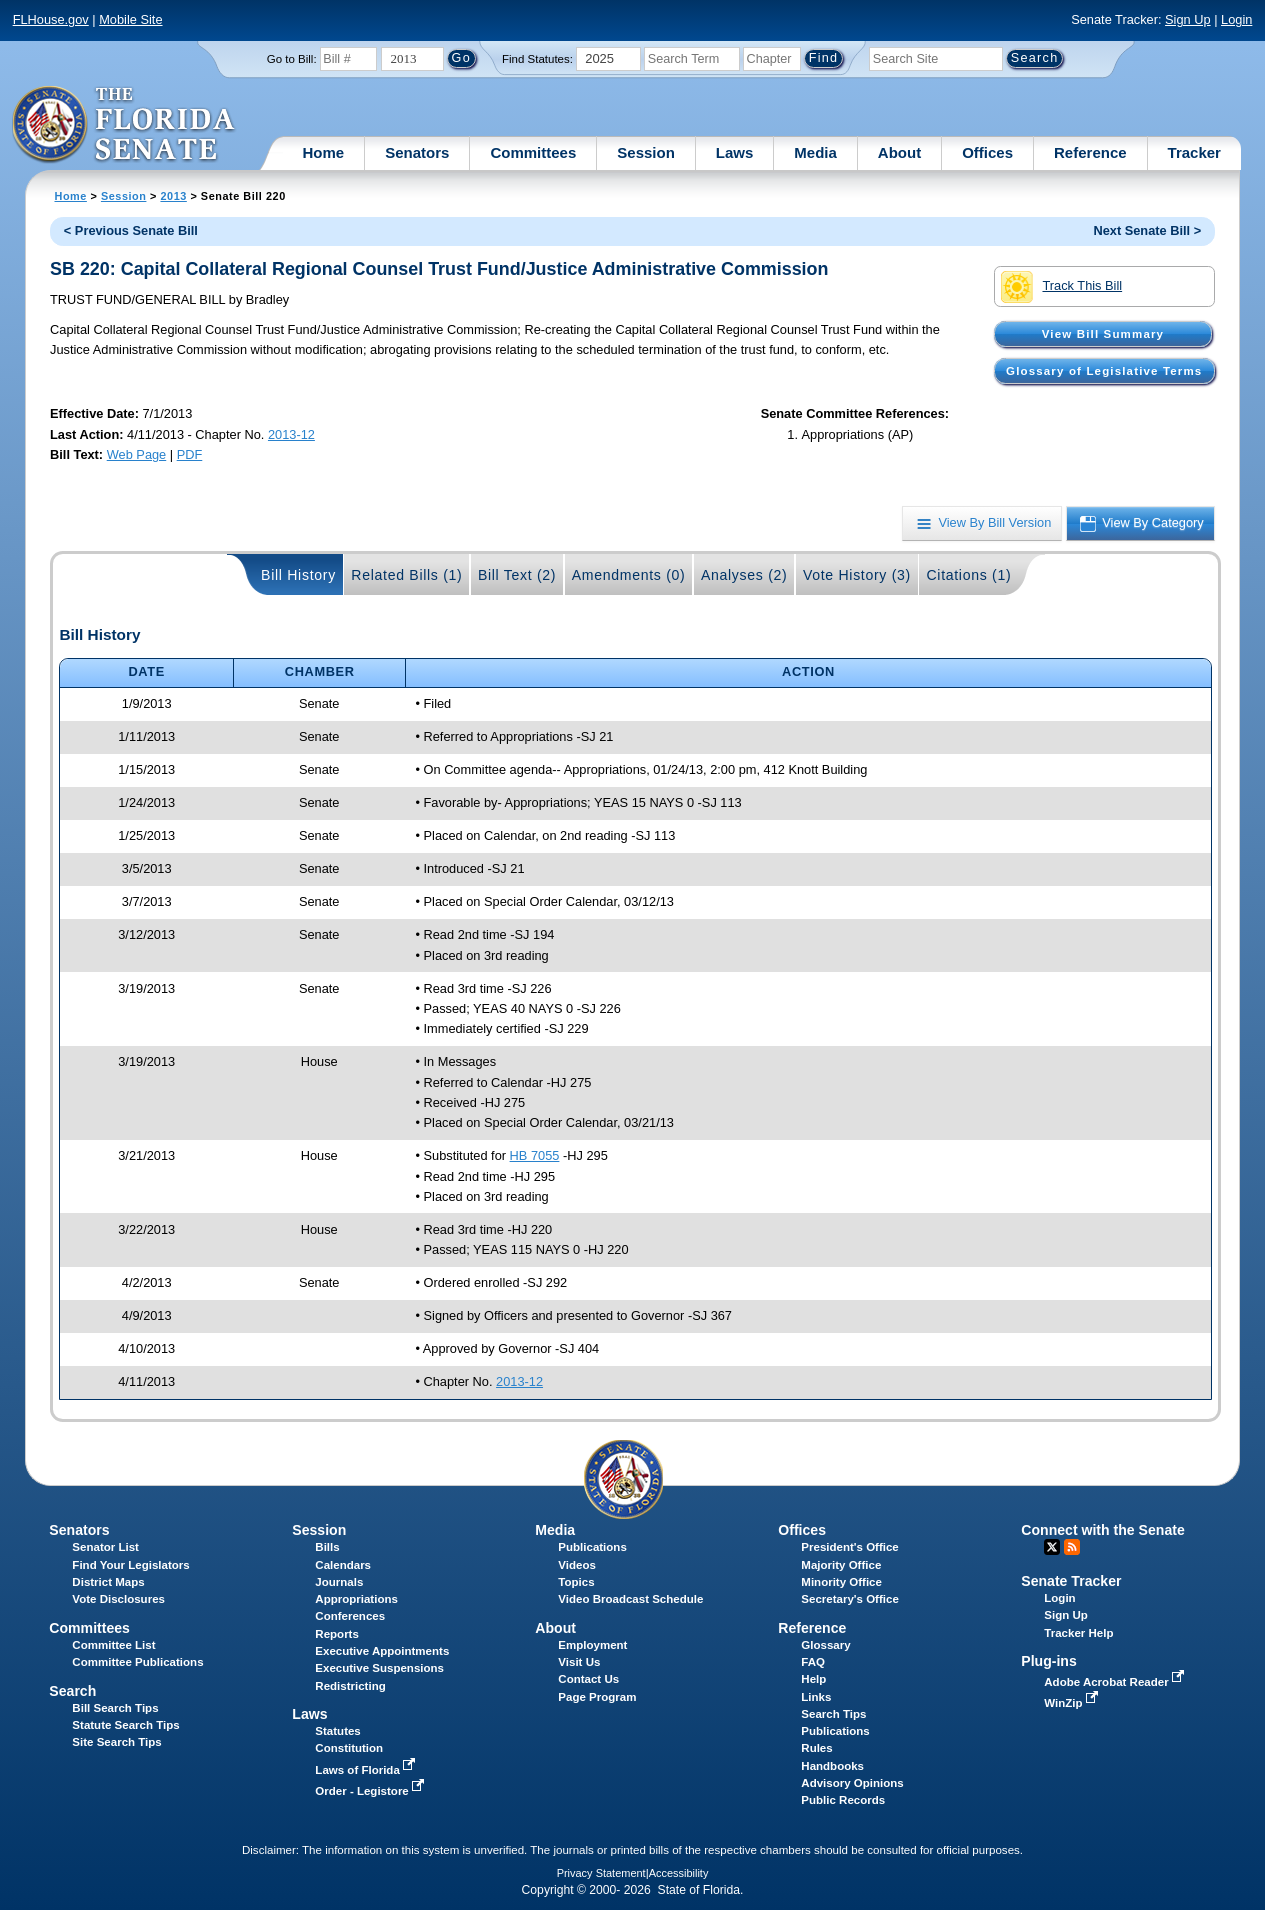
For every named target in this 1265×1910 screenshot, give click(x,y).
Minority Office (841, 1582)
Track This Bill (1061, 287)
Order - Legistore (371, 1791)
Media (815, 152)
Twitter (1052, 1547)
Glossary (825, 1645)
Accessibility (679, 1873)
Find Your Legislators (130, 1565)
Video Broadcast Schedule (630, 1599)
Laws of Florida (367, 1770)
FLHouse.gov (51, 19)
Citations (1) (968, 575)
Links (816, 1697)
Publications (592, 1547)
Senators (417, 152)
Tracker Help (1078, 1633)
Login (1236, 19)
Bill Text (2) (517, 575)
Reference (1090, 152)
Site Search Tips (116, 1742)
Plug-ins (1049, 1661)
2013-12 (291, 434)
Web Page (137, 454)
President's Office (849, 1547)
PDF (190, 454)
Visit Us (579, 1662)
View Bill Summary (1103, 334)
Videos (577, 1565)
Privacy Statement (601, 1873)
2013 (173, 196)
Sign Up (1188, 19)
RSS (1072, 1547)
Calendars (343, 1565)
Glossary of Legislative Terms (1104, 371)
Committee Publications (137, 1662)
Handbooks (832, 1766)
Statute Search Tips (125, 1725)
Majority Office (841, 1565)
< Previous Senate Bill (131, 230)
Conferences (350, 1616)
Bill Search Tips (115, 1708)
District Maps (108, 1582)
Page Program (597, 1697)
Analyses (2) (744, 575)
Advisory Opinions (852, 1783)
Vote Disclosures (118, 1599)
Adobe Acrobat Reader (1116, 1682)
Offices (987, 152)
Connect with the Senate (1102, 1530)
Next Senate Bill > (1147, 230)
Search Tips (833, 1714)
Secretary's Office (849, 1599)
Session (646, 152)
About (899, 152)
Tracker (1194, 152)
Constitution (349, 1748)
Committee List (113, 1645)
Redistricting (350, 1686)
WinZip (1072, 1703)
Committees (533, 152)
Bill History (298, 575)
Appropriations (356, 1599)
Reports (337, 1634)
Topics (576, 1582)
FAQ (813, 1662)
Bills (327, 1547)
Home (324, 152)
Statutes (337, 1731)
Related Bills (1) (406, 575)
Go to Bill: (292, 59)
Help (813, 1679)
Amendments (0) (629, 575)
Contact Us (588, 1679)
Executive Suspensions (379, 1668)
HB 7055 (535, 1155)
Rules (816, 1748)
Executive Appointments (382, 1651)
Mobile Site (130, 19)
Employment (592, 1645)
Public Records (843, 1800)
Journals (339, 1582)
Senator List (105, 1547)
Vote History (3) (857, 575)
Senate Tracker (1071, 1581)
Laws (735, 152)
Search (72, 1691)
